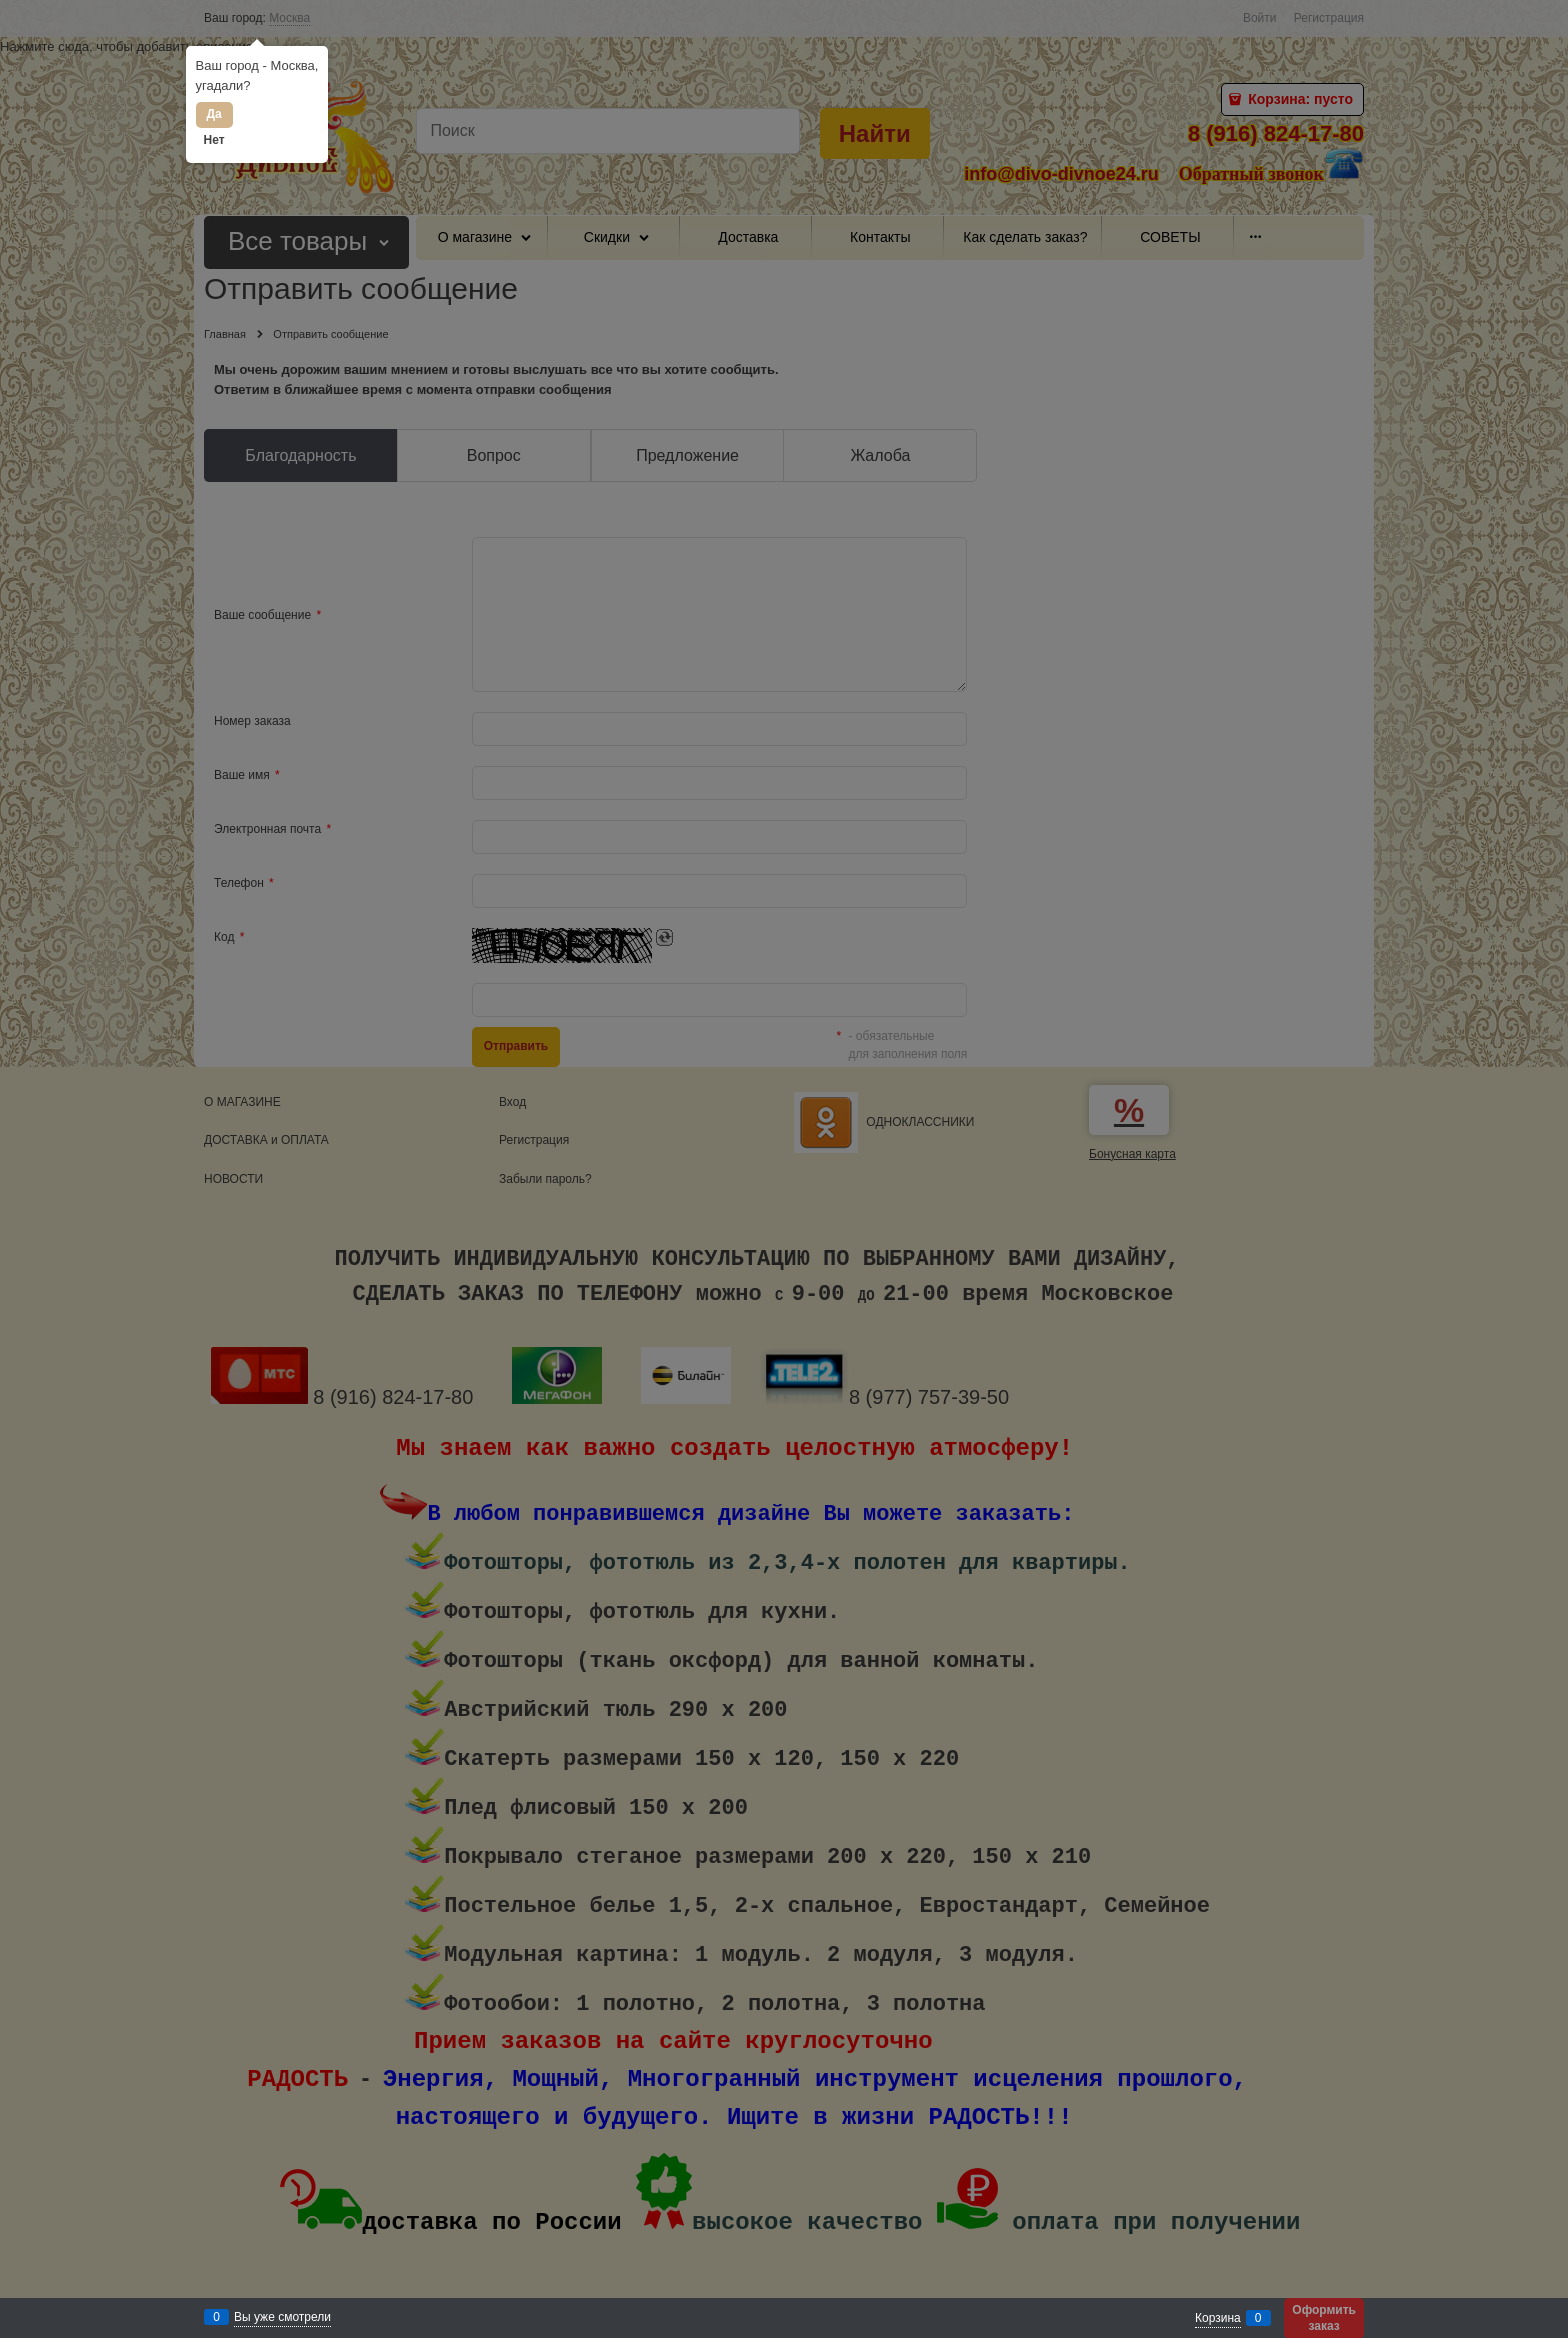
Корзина (1218, 2318)
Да (213, 114)
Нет (214, 140)
